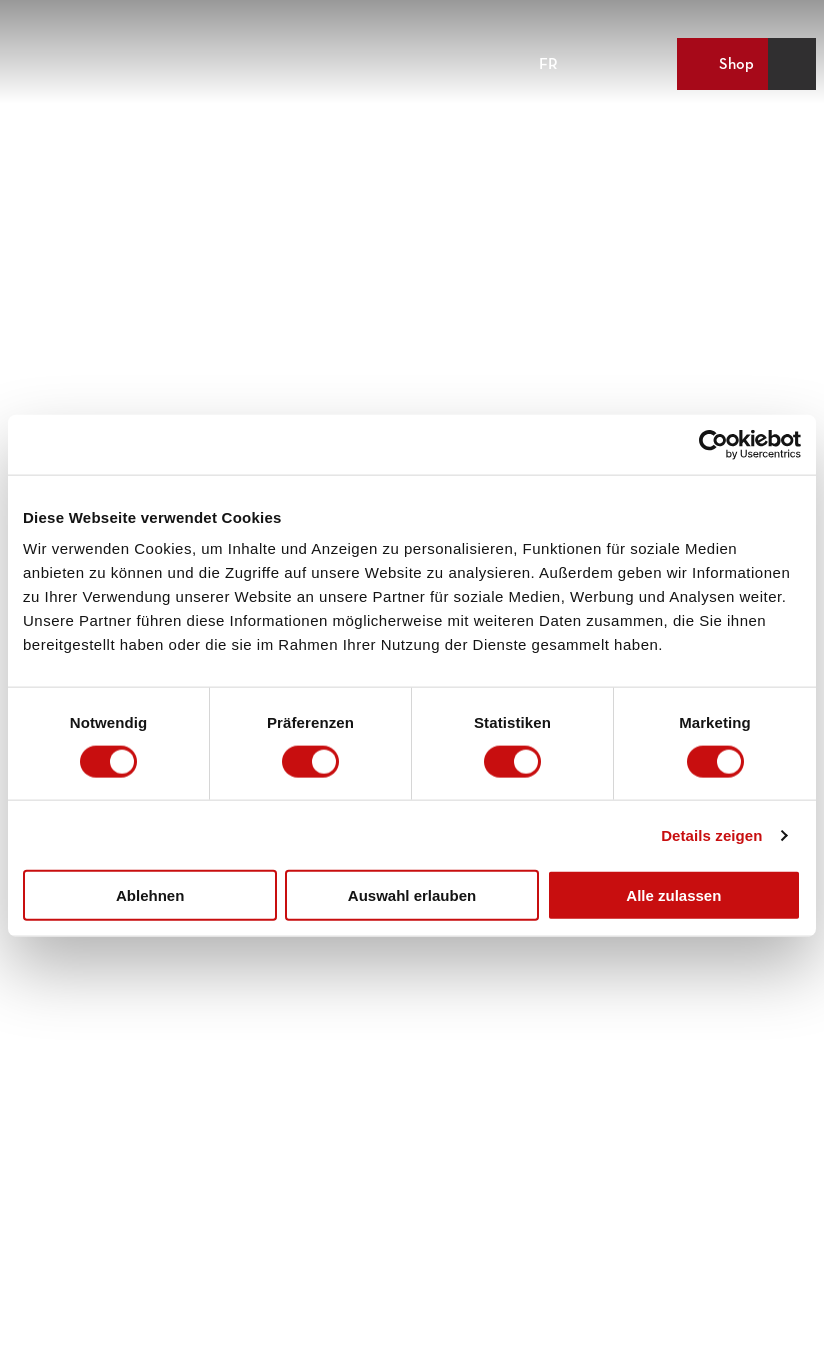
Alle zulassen (673, 895)
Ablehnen (150, 895)
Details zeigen (711, 834)
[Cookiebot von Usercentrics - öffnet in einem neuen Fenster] (713, 444)
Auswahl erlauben (412, 895)
